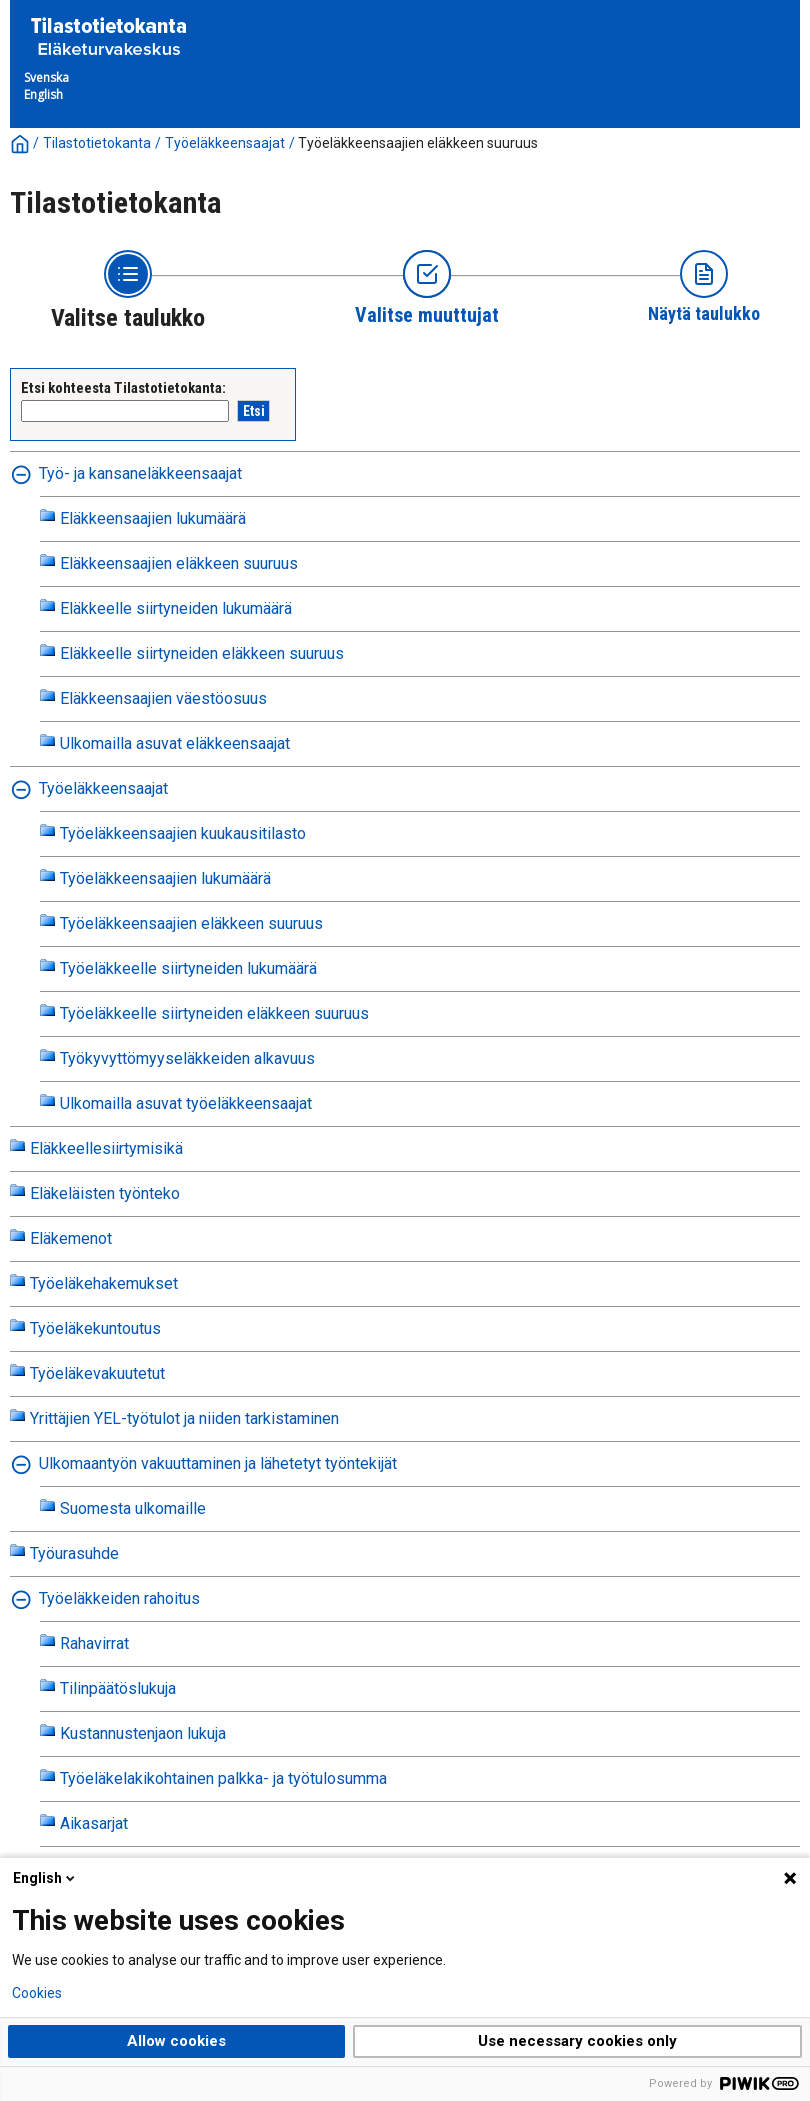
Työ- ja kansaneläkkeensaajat (140, 473)
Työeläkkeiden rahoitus (119, 1598)
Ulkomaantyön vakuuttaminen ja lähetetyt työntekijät (218, 1463)
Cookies (37, 1993)
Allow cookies (176, 2041)
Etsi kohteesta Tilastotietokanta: (123, 388)
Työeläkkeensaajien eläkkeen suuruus (418, 143)
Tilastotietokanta (97, 143)
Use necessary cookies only (577, 2041)
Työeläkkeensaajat (225, 143)
